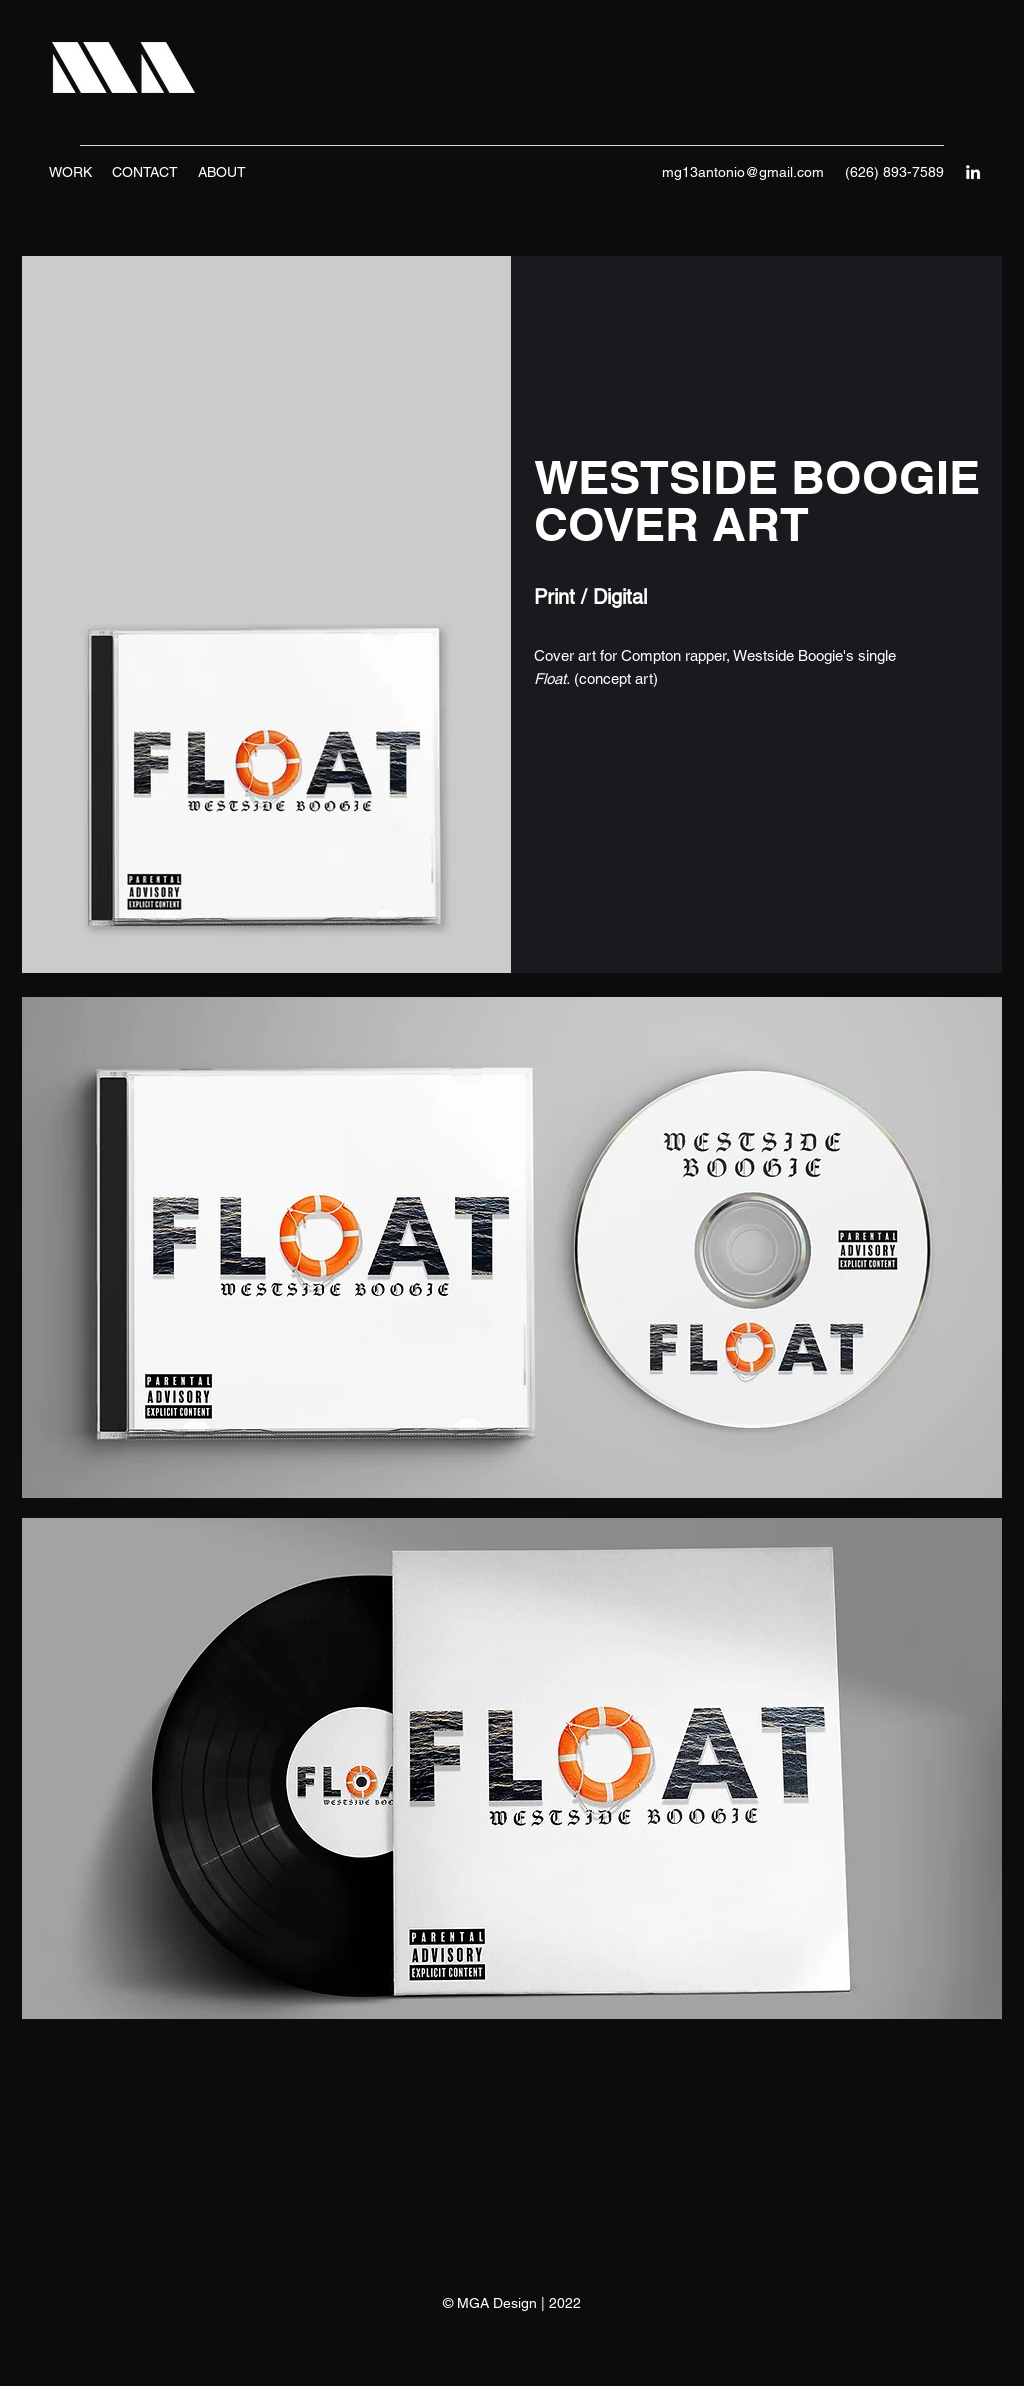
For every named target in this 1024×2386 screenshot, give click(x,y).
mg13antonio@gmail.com (743, 172)
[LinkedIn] (973, 172)
